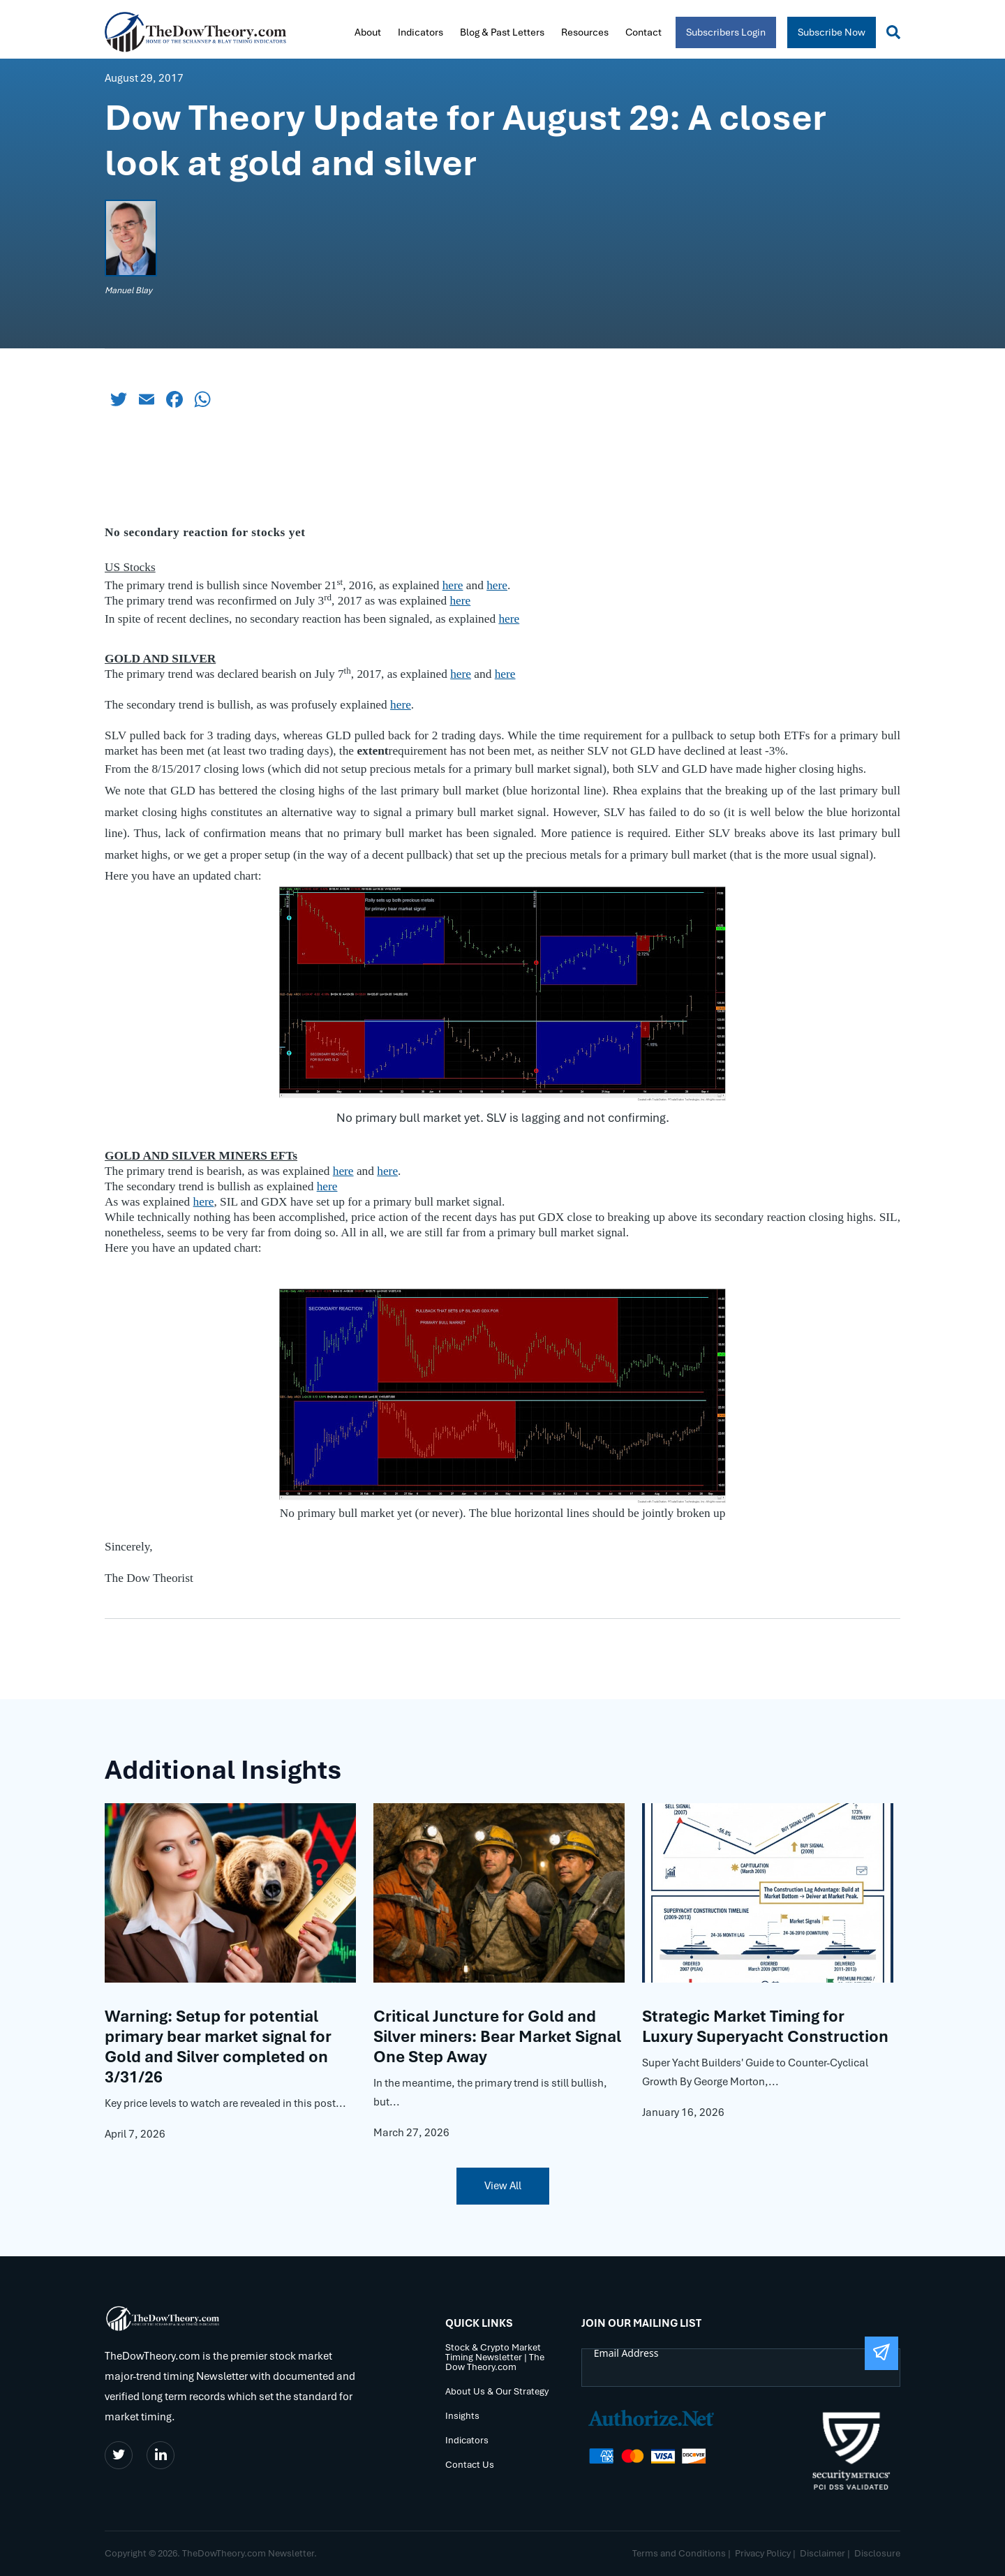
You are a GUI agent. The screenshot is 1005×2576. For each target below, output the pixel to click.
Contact (643, 32)
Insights (462, 2416)
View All (502, 2186)
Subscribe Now (831, 32)
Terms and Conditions (679, 2553)
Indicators (420, 32)
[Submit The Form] (881, 2353)
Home (333, 30)
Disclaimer (822, 2553)
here (508, 619)
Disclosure (877, 2553)
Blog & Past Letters (502, 32)
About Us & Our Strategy (497, 2392)
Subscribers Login (726, 32)
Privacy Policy (763, 2553)
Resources (585, 32)
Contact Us (469, 2465)
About (368, 32)
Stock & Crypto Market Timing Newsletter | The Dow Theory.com (494, 2358)
